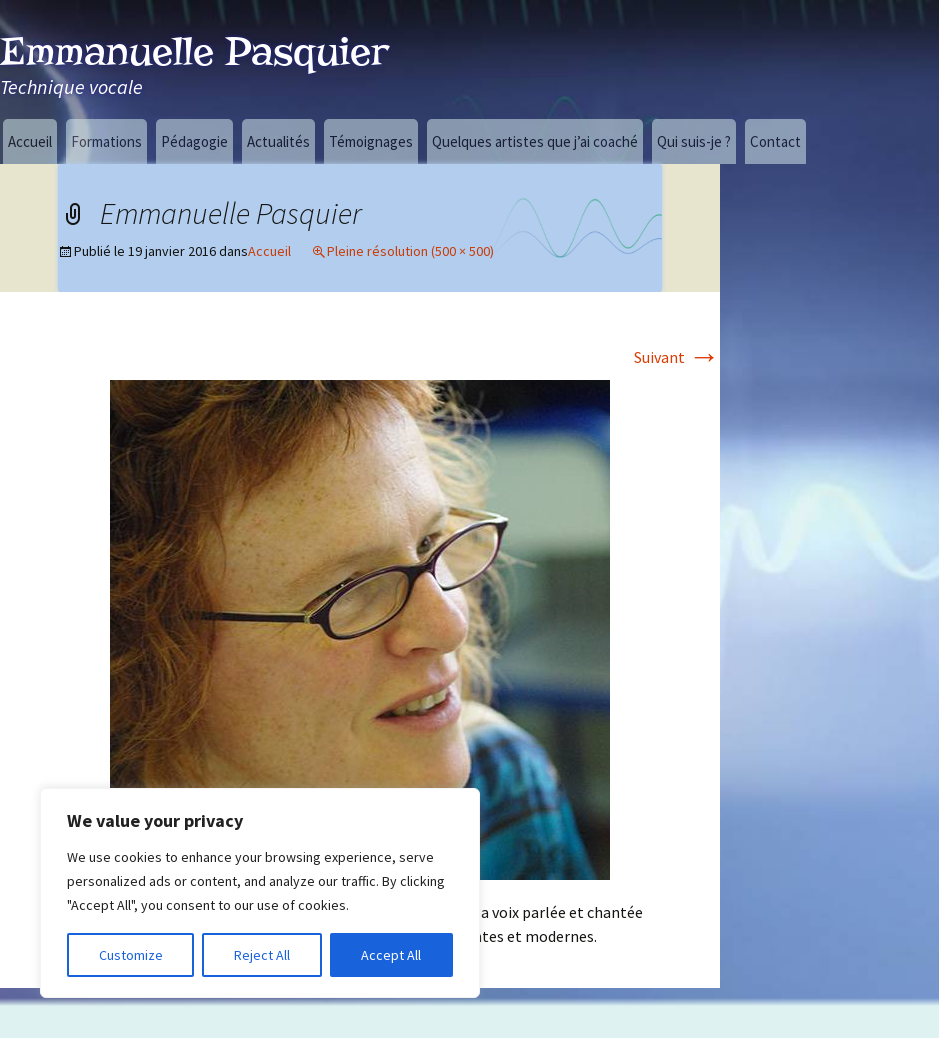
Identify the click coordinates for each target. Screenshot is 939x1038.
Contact (775, 141)
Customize (131, 955)
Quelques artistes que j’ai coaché (535, 141)
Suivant (677, 357)
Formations (106, 141)
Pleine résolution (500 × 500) (410, 251)
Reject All (262, 955)
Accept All (391, 955)
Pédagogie (194, 141)
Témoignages (371, 141)
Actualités (278, 141)
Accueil (30, 141)
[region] (260, 893)
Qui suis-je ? (694, 141)
